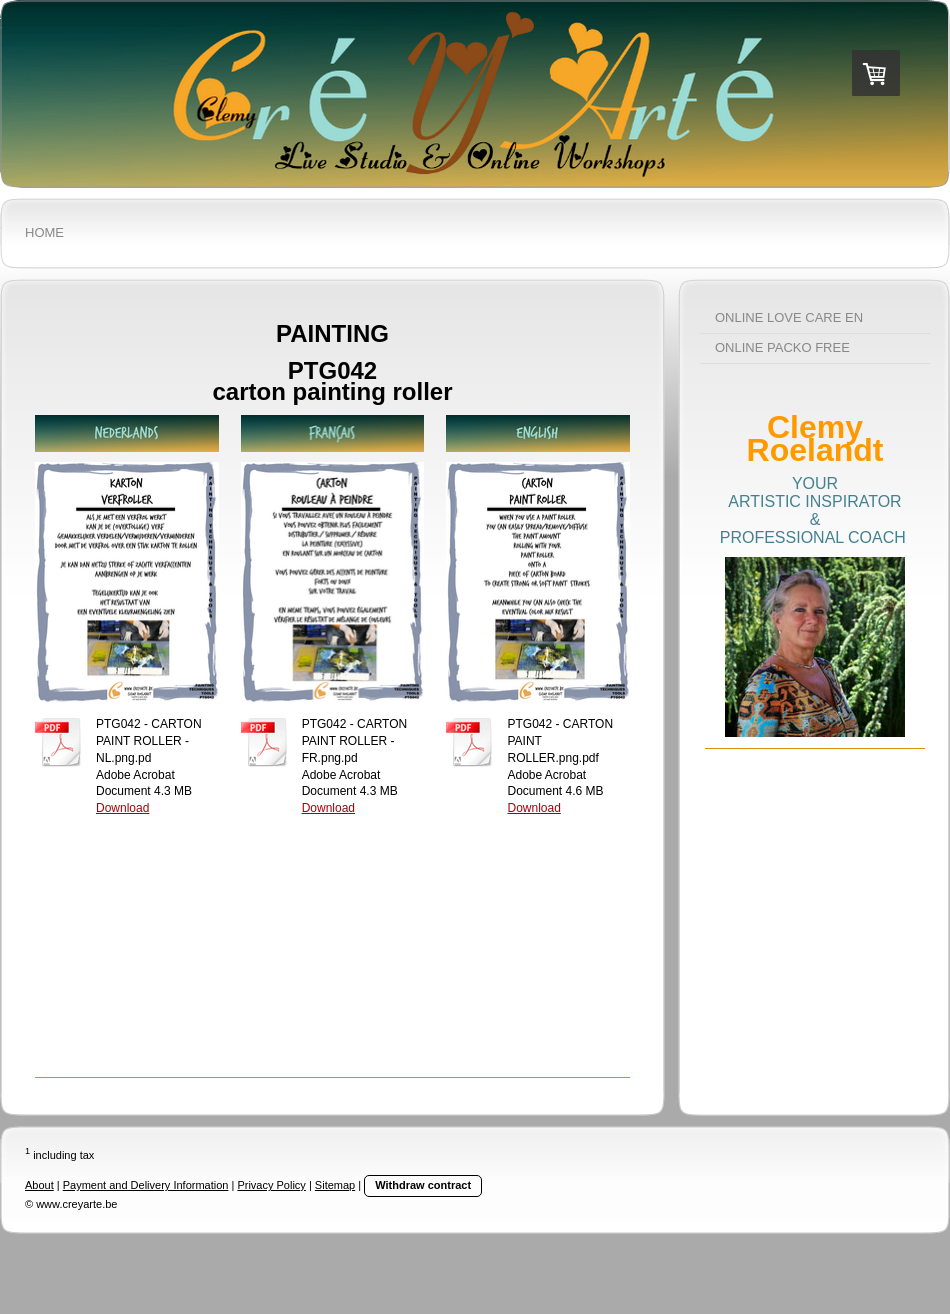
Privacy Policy (271, 1185)
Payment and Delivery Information (146, 1185)
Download (122, 808)
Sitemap (335, 1185)
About (39, 1185)
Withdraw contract (423, 1185)
